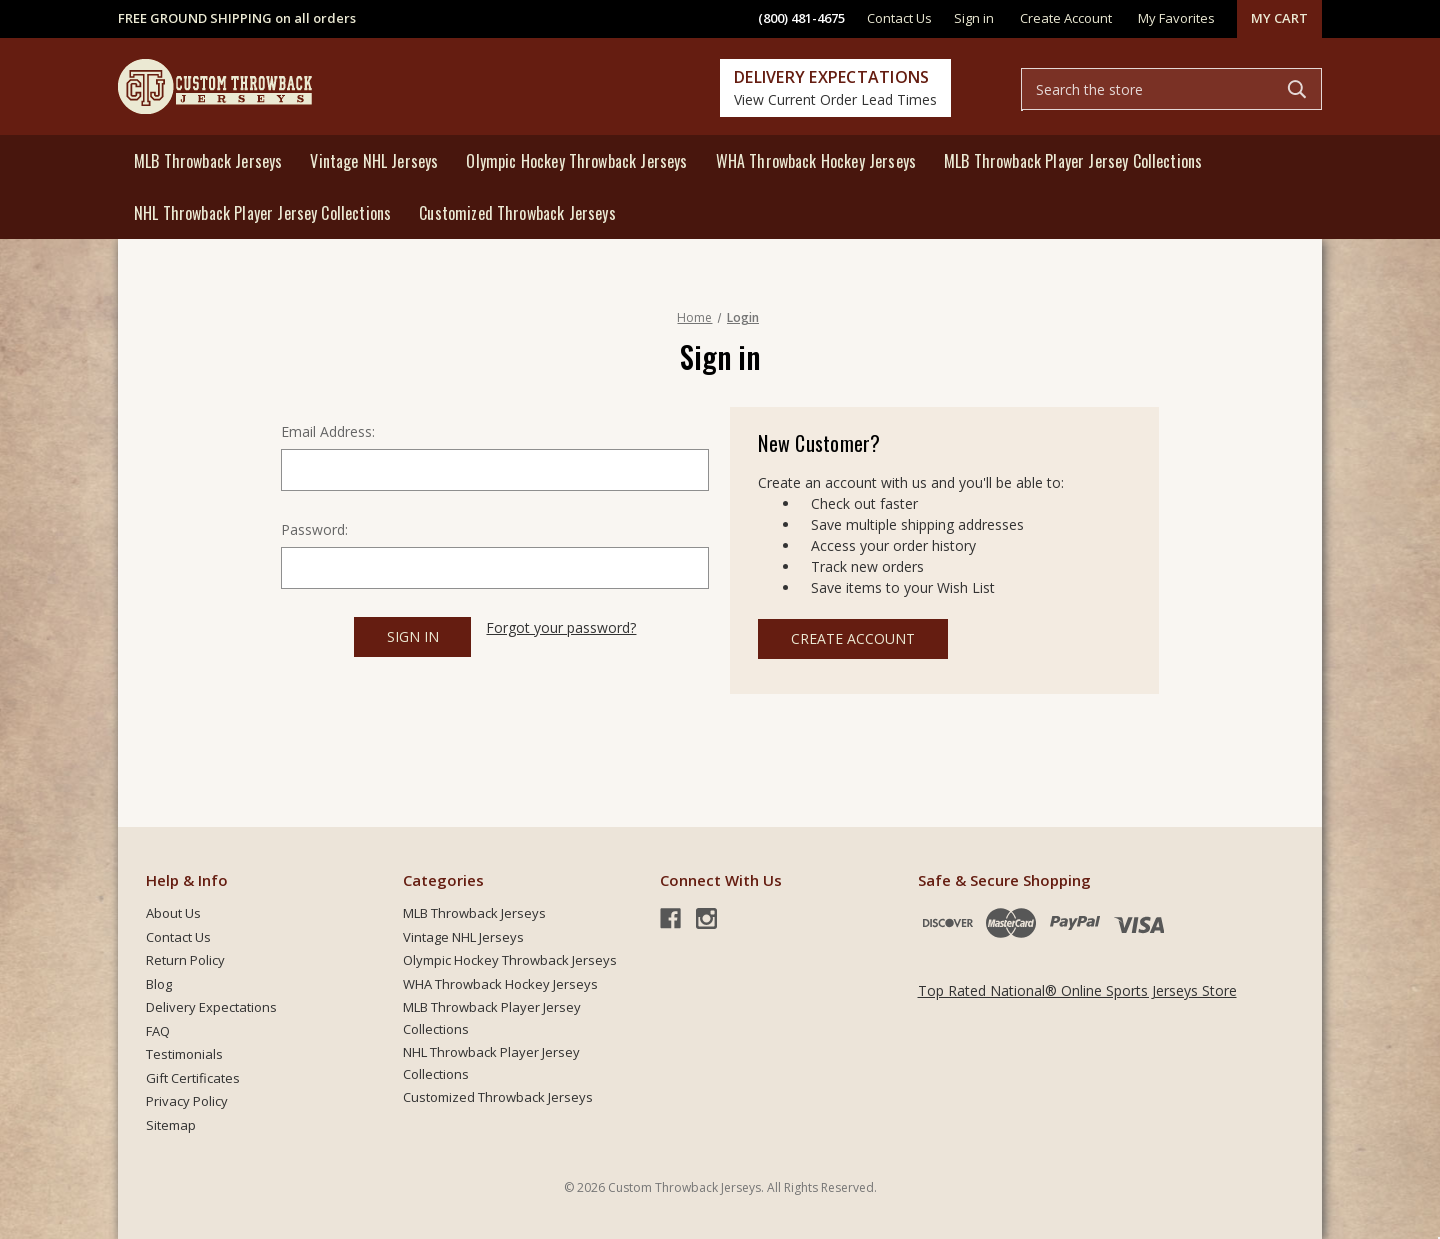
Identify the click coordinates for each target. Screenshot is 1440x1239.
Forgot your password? (561, 627)
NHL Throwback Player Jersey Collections (262, 213)
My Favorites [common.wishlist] (1176, 18)
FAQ (158, 1031)
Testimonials (184, 1054)
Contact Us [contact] (899, 18)
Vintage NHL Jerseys (374, 161)
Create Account (853, 638)
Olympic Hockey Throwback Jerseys (576, 161)
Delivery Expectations (211, 1007)
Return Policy (185, 960)
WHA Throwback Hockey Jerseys (816, 161)
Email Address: (328, 431)
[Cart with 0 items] (1279, 19)
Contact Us (178, 937)
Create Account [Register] (1066, 18)
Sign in (974, 18)
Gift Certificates (193, 1078)
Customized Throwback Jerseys (517, 213)
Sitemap (171, 1125)
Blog (159, 984)
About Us (173, 913)
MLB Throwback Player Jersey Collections (1073, 161)
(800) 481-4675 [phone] (801, 18)
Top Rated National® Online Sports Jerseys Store (1077, 990)
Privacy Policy (187, 1101)
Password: (314, 529)
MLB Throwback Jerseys (208, 161)
